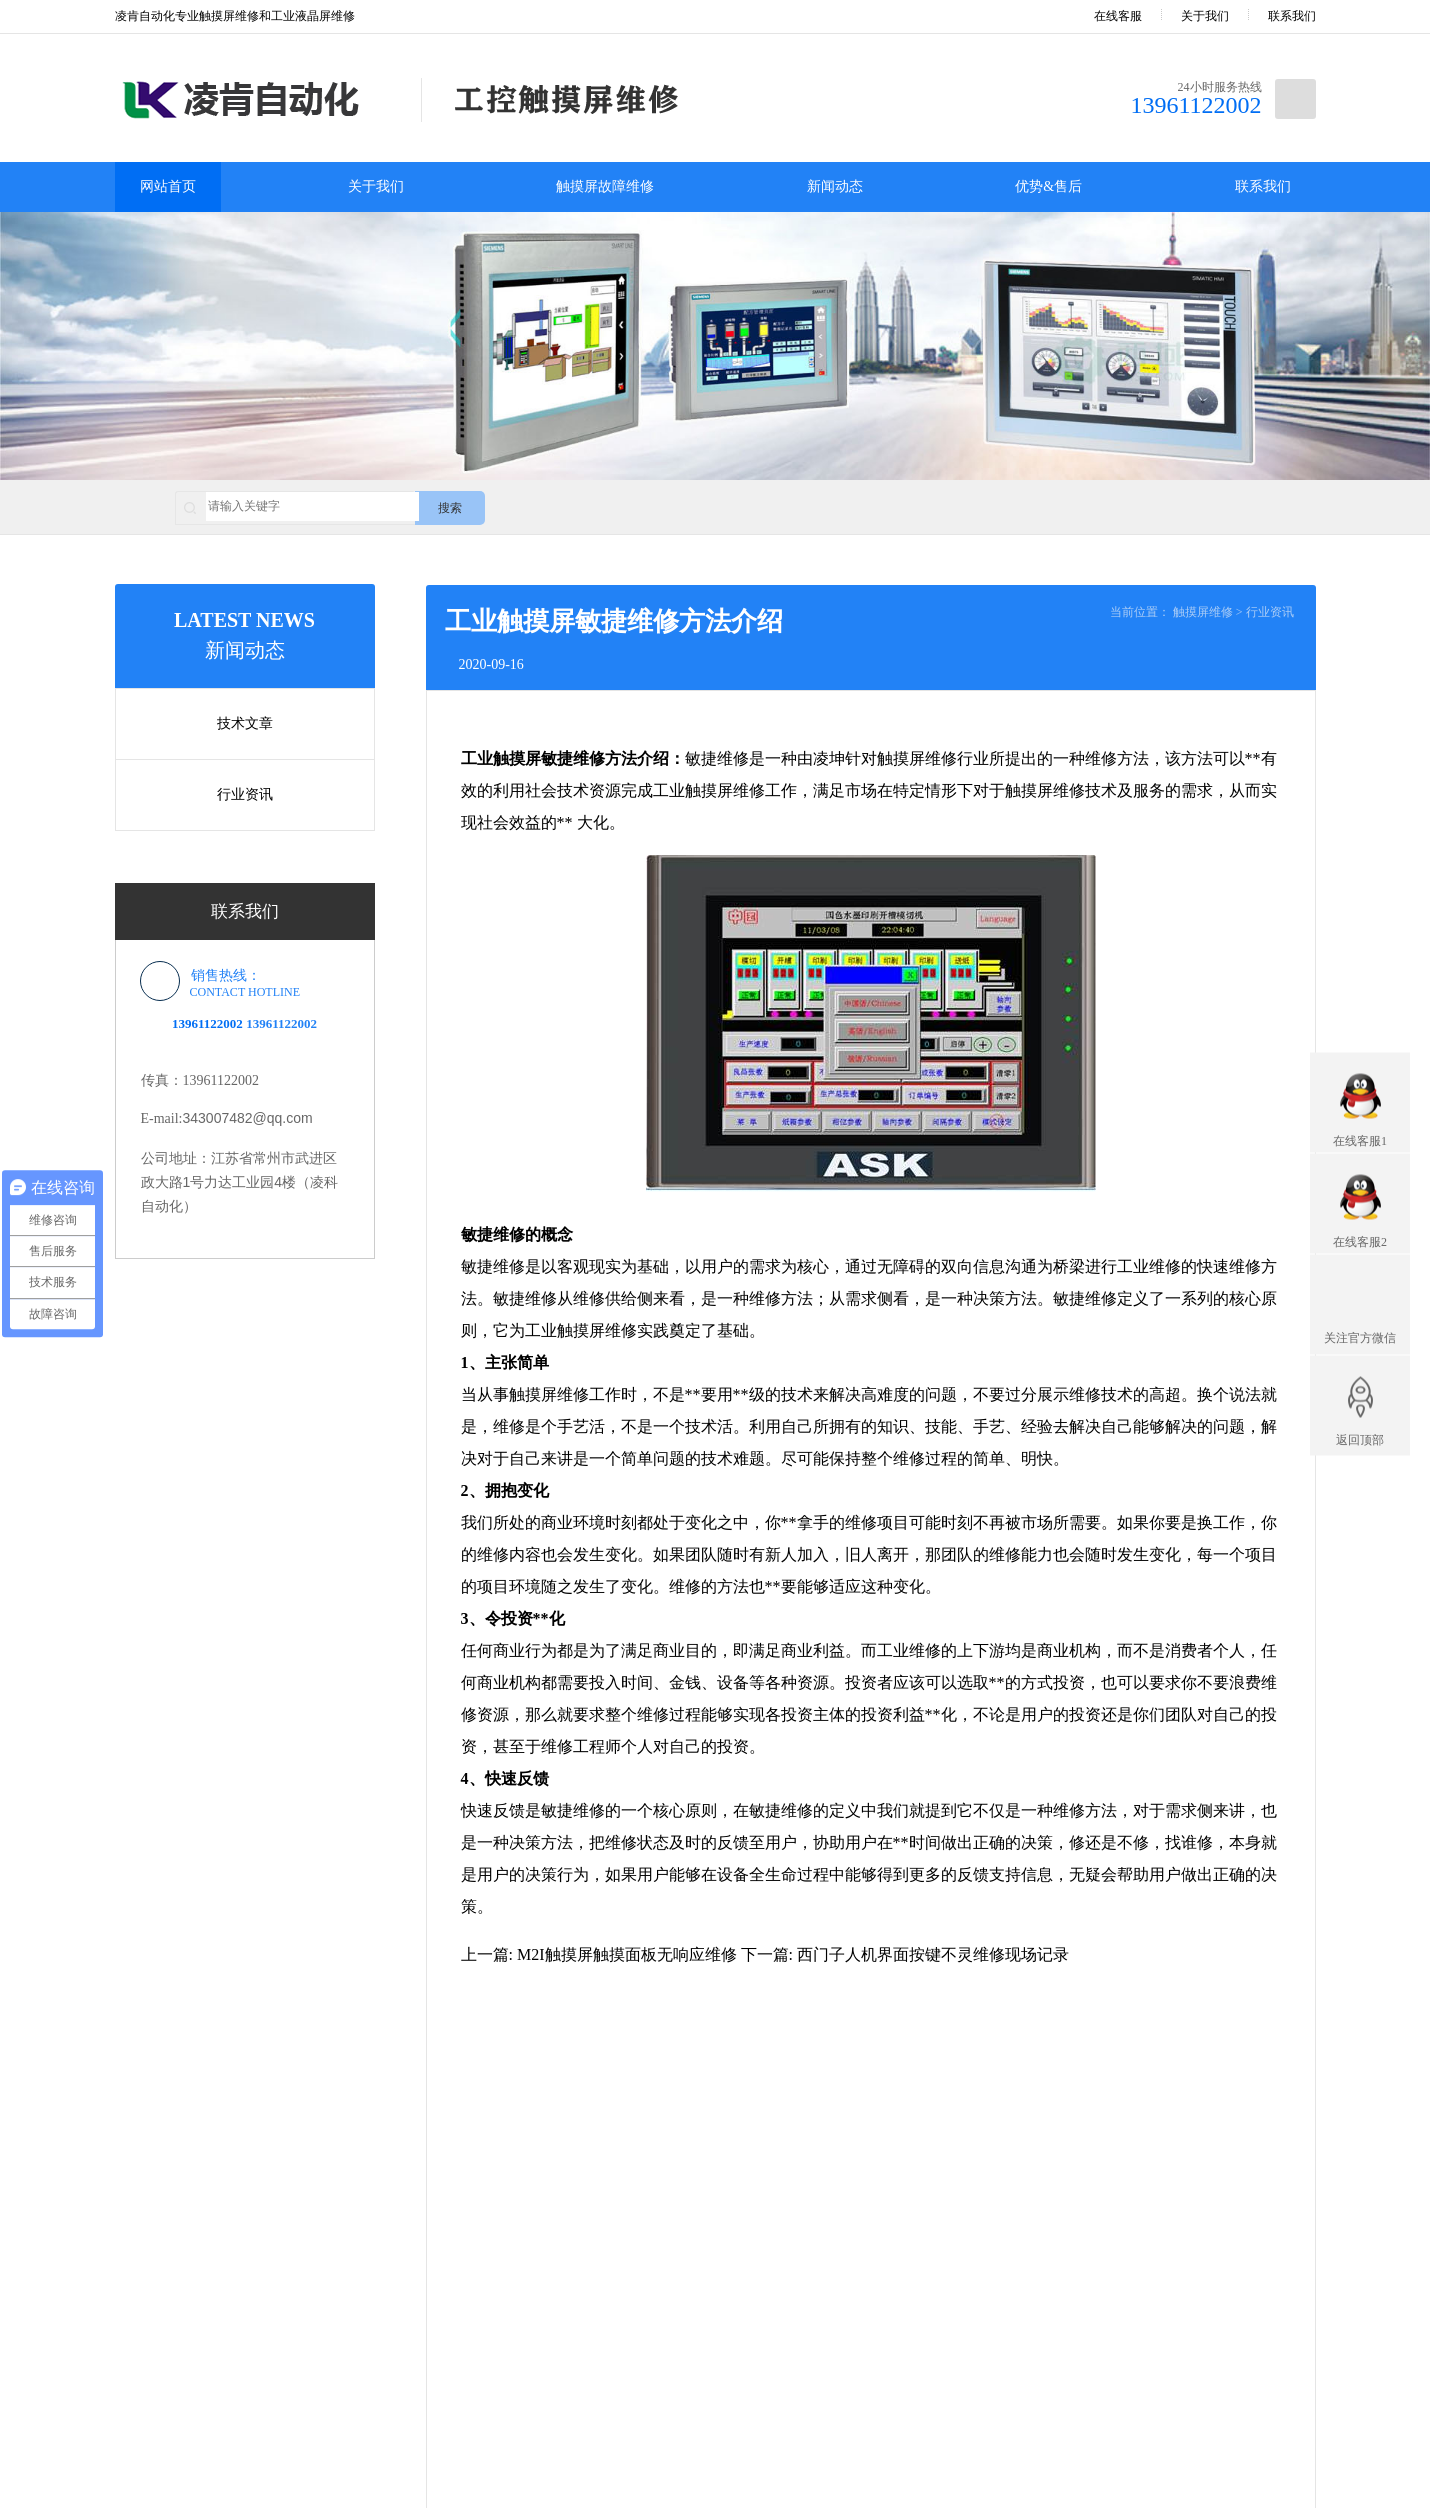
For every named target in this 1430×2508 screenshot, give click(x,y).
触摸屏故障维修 (605, 186)
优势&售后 (1048, 186)
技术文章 (245, 723)
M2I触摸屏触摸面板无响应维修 (627, 1954)
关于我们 (1205, 16)
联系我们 (1292, 16)
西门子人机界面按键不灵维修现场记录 (933, 1954)
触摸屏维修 (1203, 612)
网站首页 (168, 186)
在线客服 (1104, 16)
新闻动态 (835, 186)
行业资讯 (245, 794)
